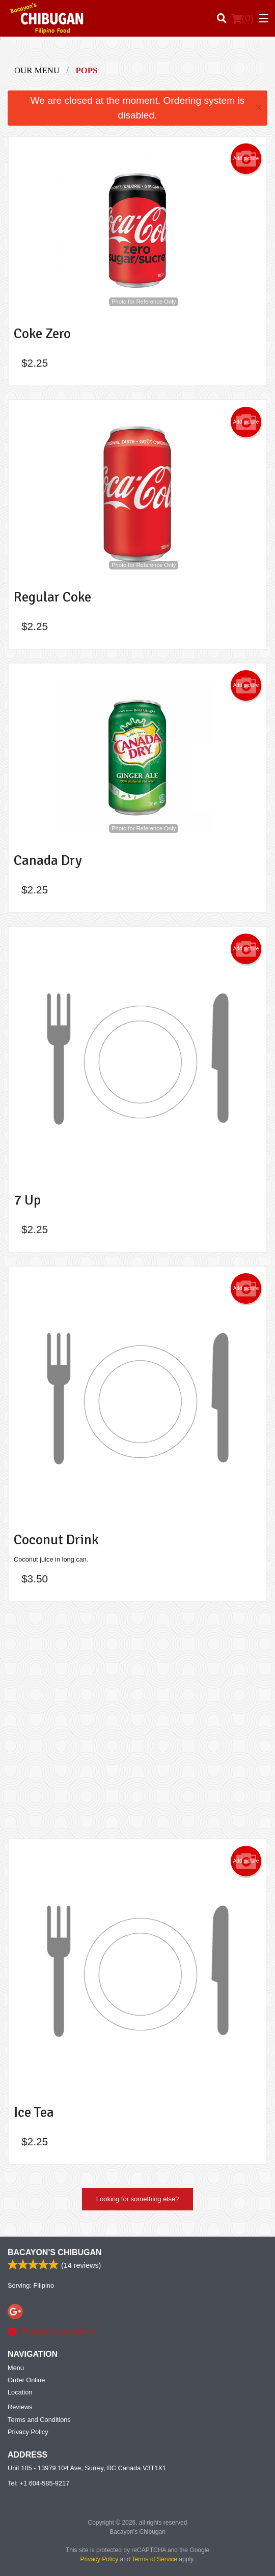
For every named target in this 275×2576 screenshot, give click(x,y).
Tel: (38, 2483)
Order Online (26, 2380)
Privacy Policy (28, 2432)
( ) (242, 18)
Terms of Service (154, 2559)
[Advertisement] (137, 1720)
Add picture (246, 158)
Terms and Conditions (39, 2419)
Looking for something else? (137, 2199)
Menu (16, 2368)
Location (20, 2392)
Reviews (20, 2407)
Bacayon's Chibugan (55, 2252)
